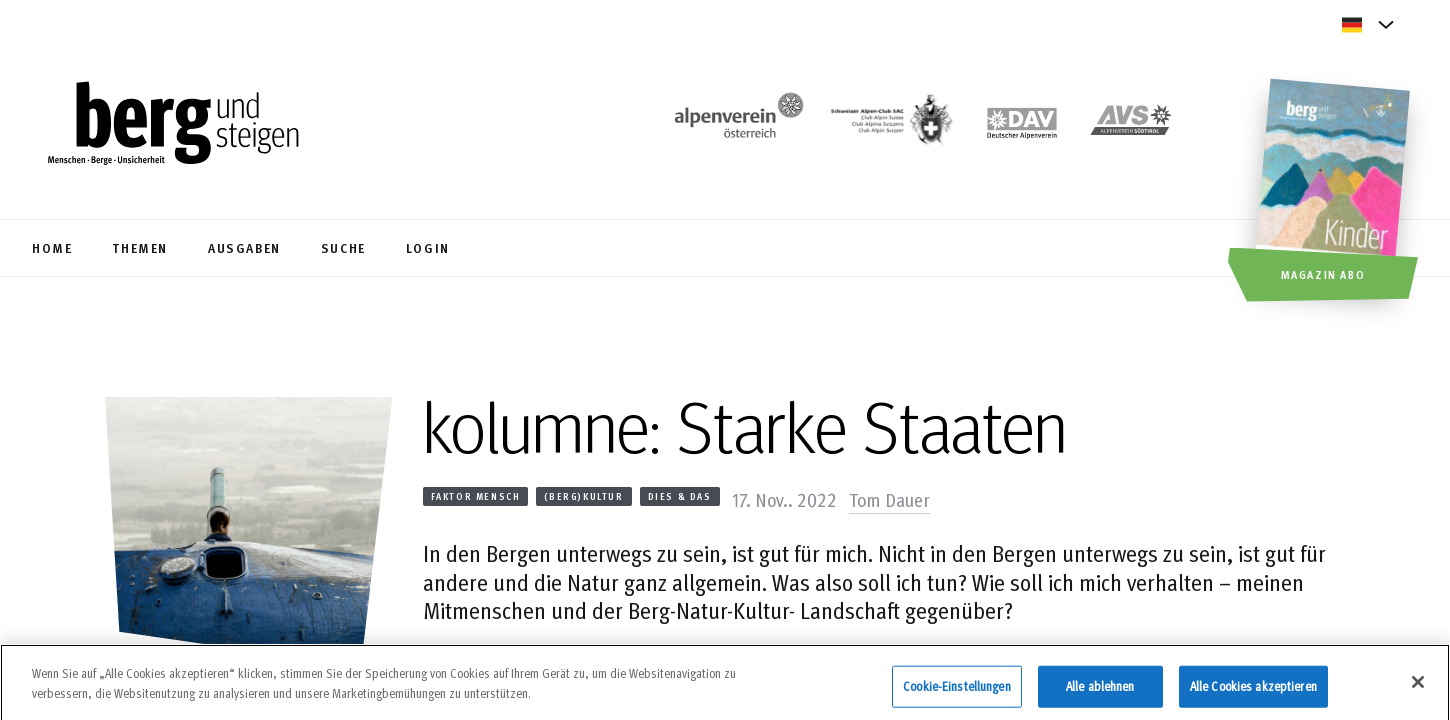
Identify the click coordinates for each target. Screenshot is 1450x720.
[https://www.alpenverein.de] (1022, 125)
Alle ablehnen (1100, 691)
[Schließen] (1418, 688)
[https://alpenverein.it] (1131, 125)
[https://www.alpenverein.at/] (735, 125)
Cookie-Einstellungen (957, 691)
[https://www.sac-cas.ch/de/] (890, 125)
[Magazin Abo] (1335, 193)
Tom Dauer (889, 499)
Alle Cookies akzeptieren (1253, 691)
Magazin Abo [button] (1323, 274)
